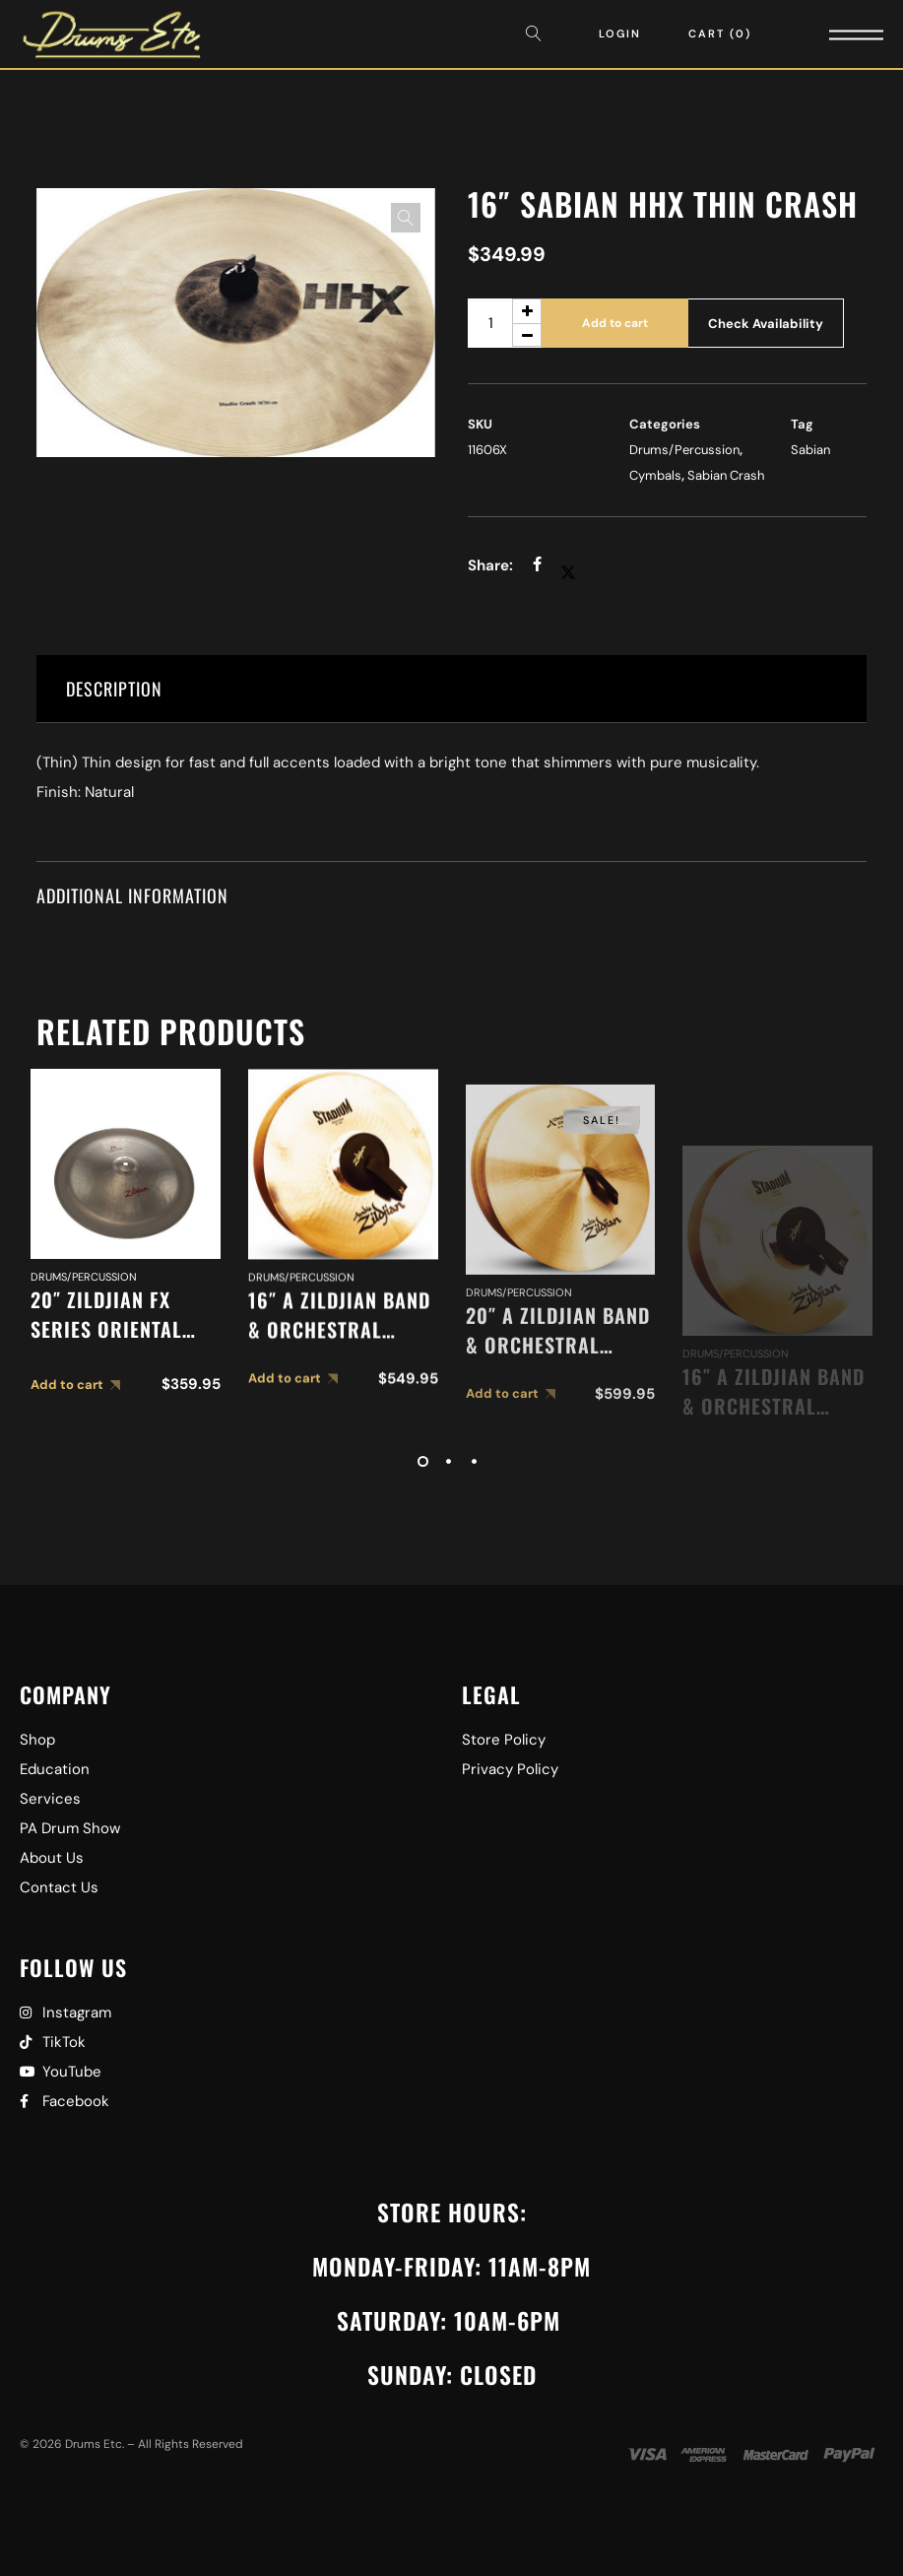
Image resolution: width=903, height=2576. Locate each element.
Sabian (810, 449)
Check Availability (765, 323)
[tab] (452, 689)
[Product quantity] (505, 323)
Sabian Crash (725, 475)
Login (620, 33)
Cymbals (655, 475)
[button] (405, 217)
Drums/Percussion (684, 449)
